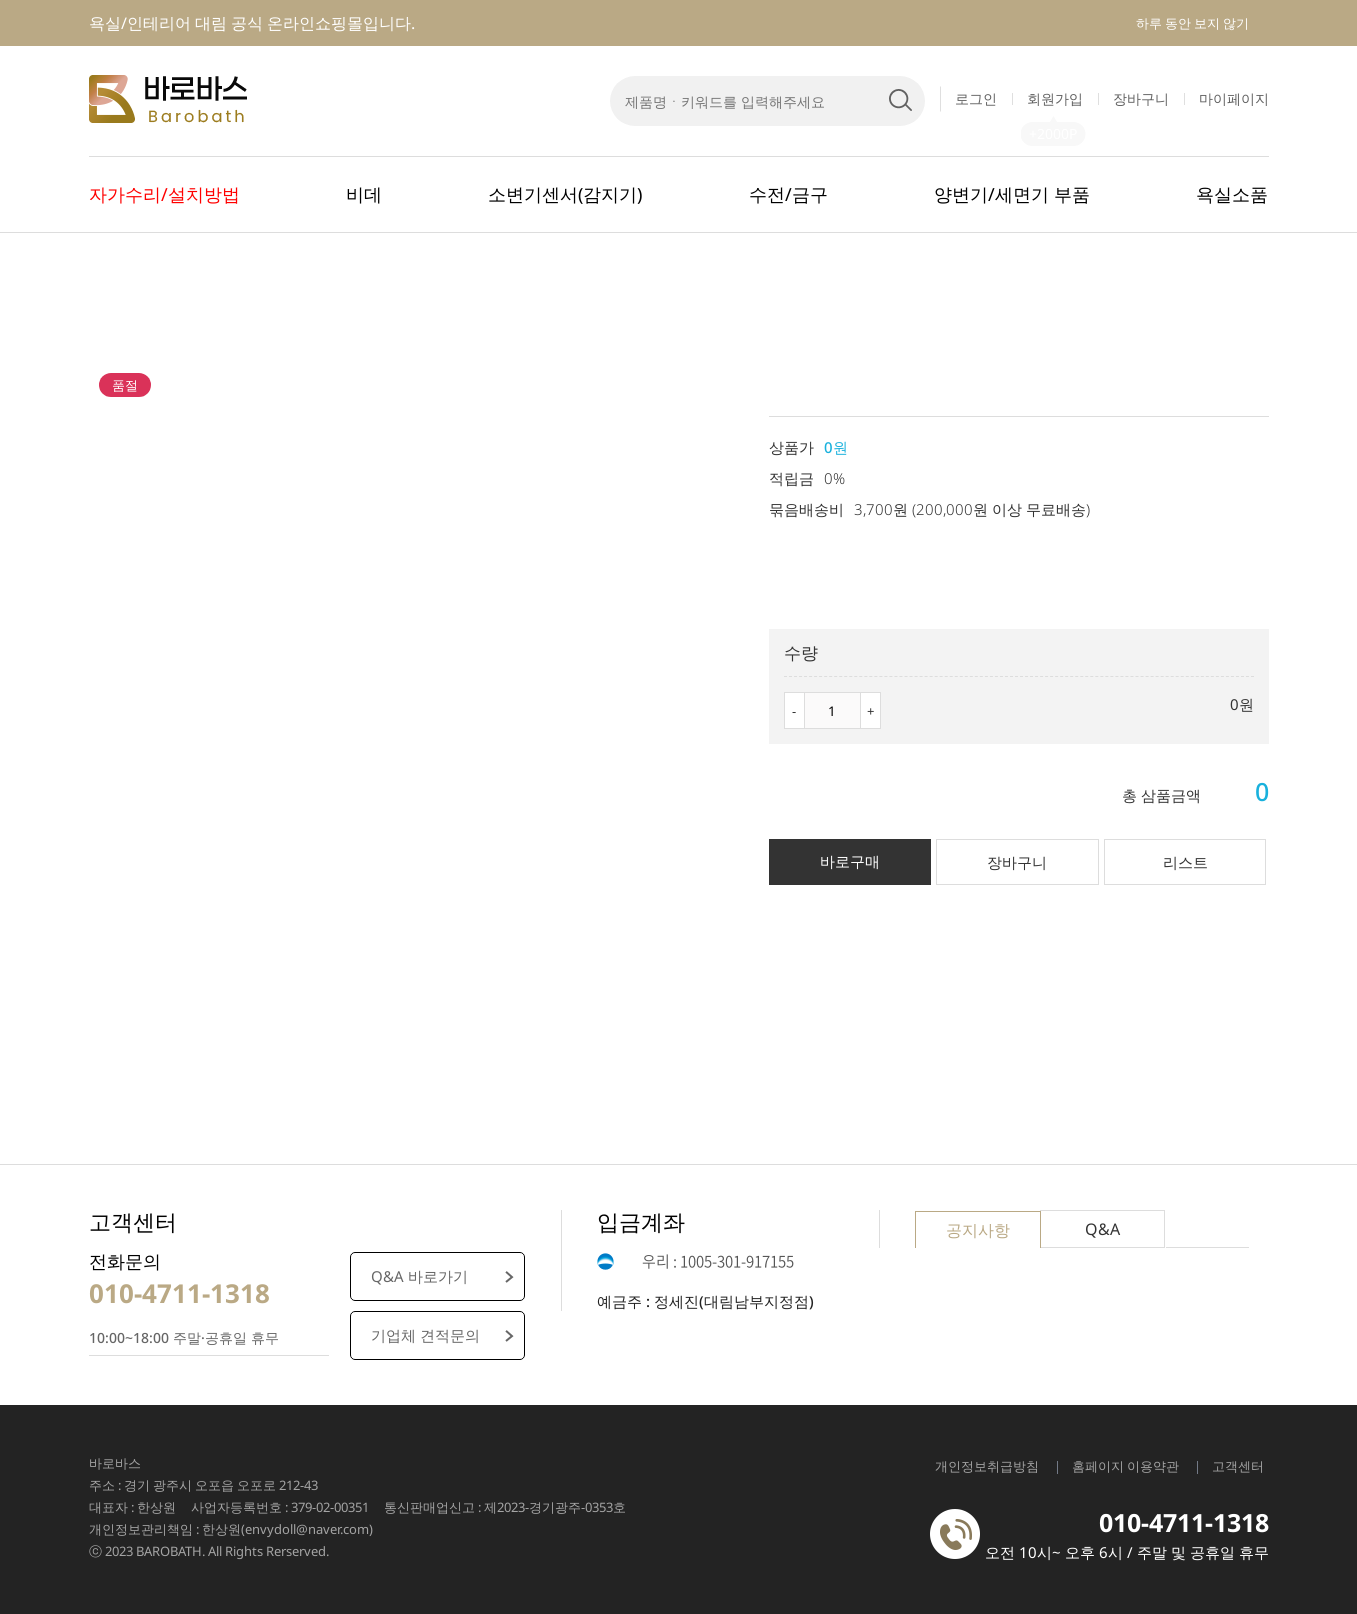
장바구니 (1141, 98)
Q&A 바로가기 (419, 1276)
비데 (364, 194)
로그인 (976, 98)
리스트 (1185, 862)
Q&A (1102, 1229)
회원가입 (1055, 98)
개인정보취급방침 (987, 1466)
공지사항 (978, 1230)
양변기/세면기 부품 (1012, 194)
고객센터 (1238, 1466)
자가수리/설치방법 (164, 194)
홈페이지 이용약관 (1125, 1466)
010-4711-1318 (179, 1293)
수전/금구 (788, 194)
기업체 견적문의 (425, 1335)
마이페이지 (1234, 98)
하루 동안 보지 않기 (1192, 23)
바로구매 (850, 861)
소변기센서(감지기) (565, 194)
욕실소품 (1232, 194)
